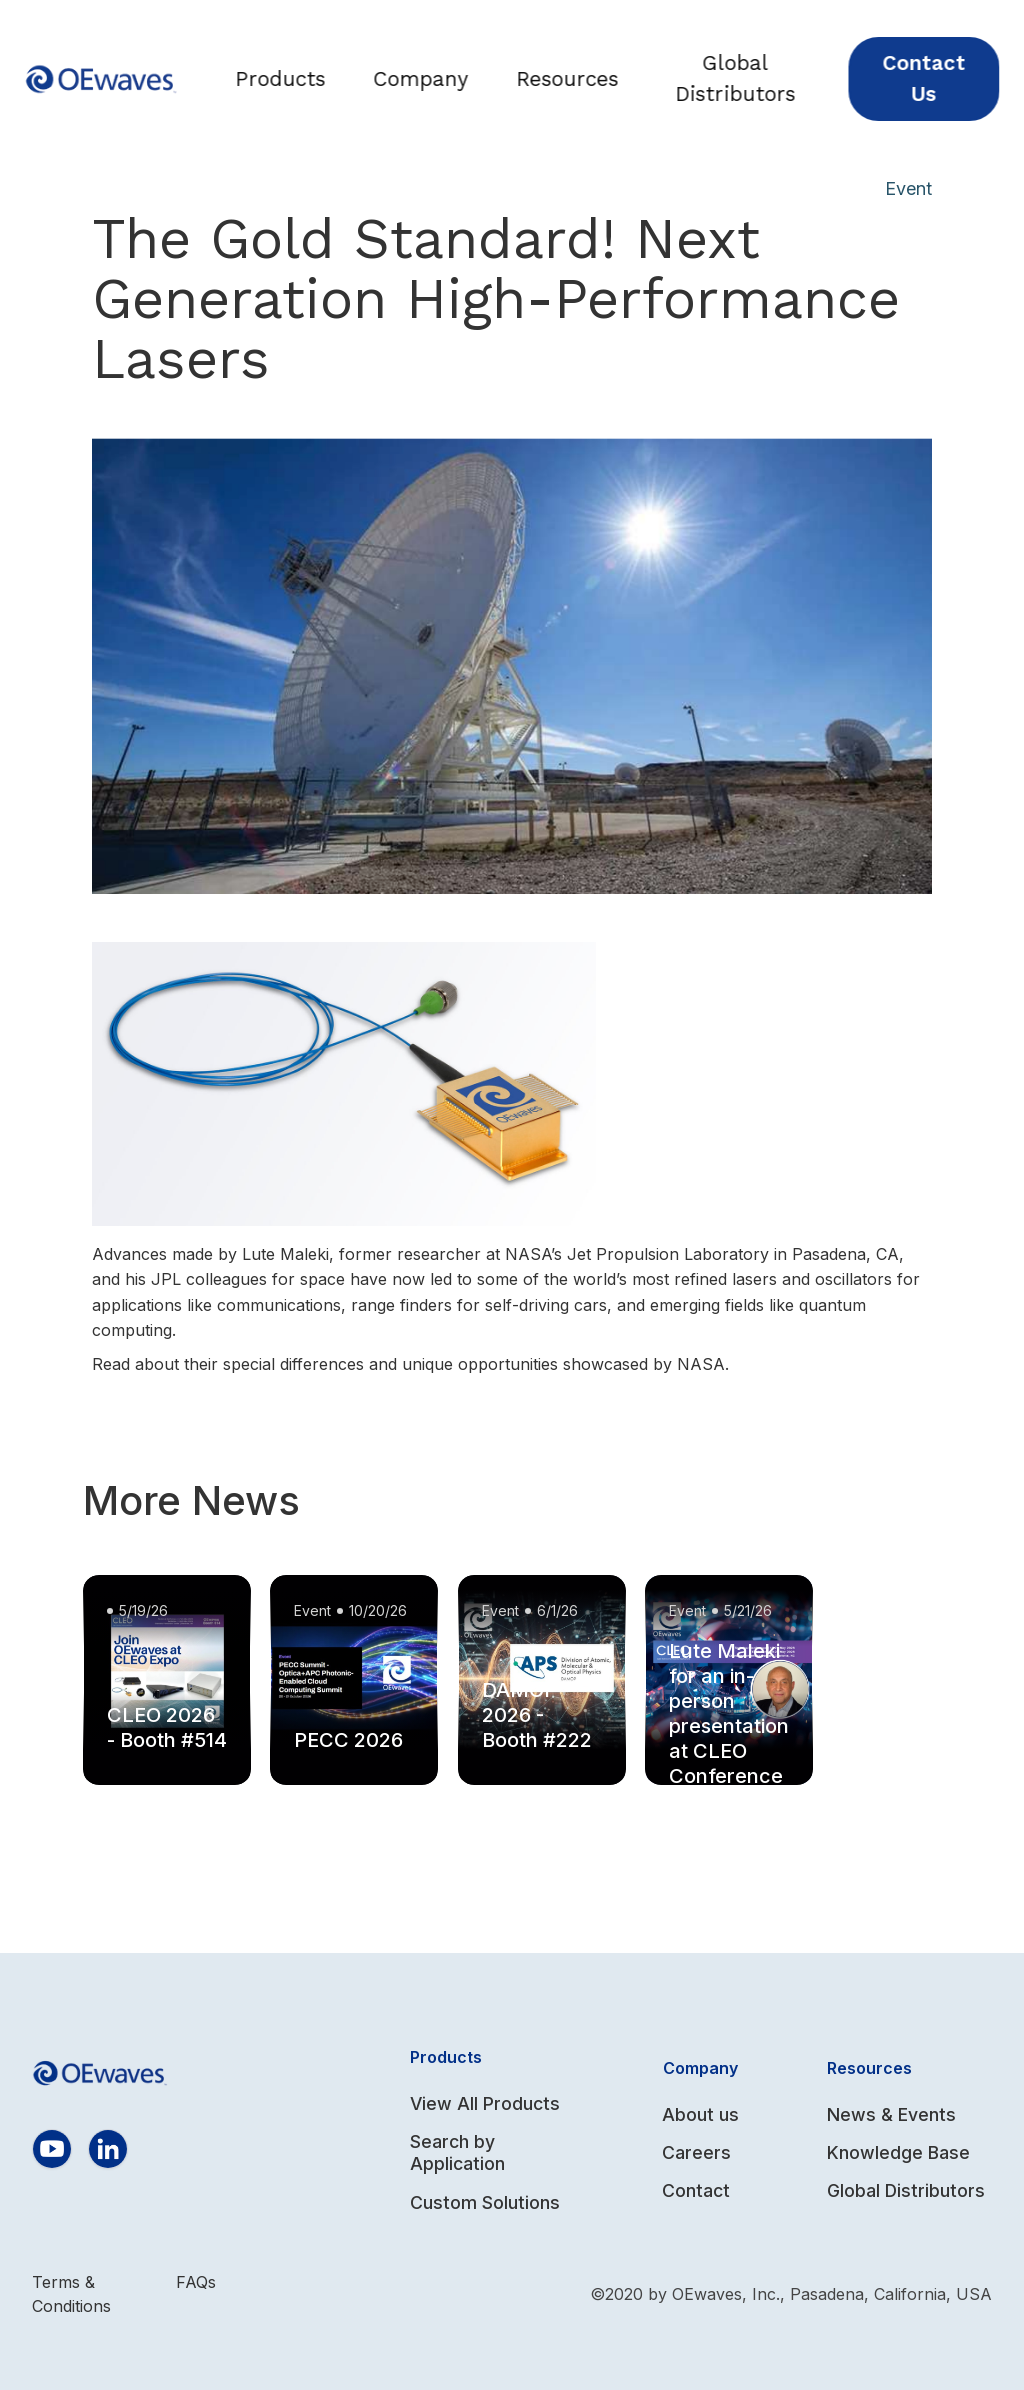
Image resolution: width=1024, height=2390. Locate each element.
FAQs (196, 2282)
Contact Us (936, 78)
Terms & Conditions (71, 2294)
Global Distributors (749, 78)
